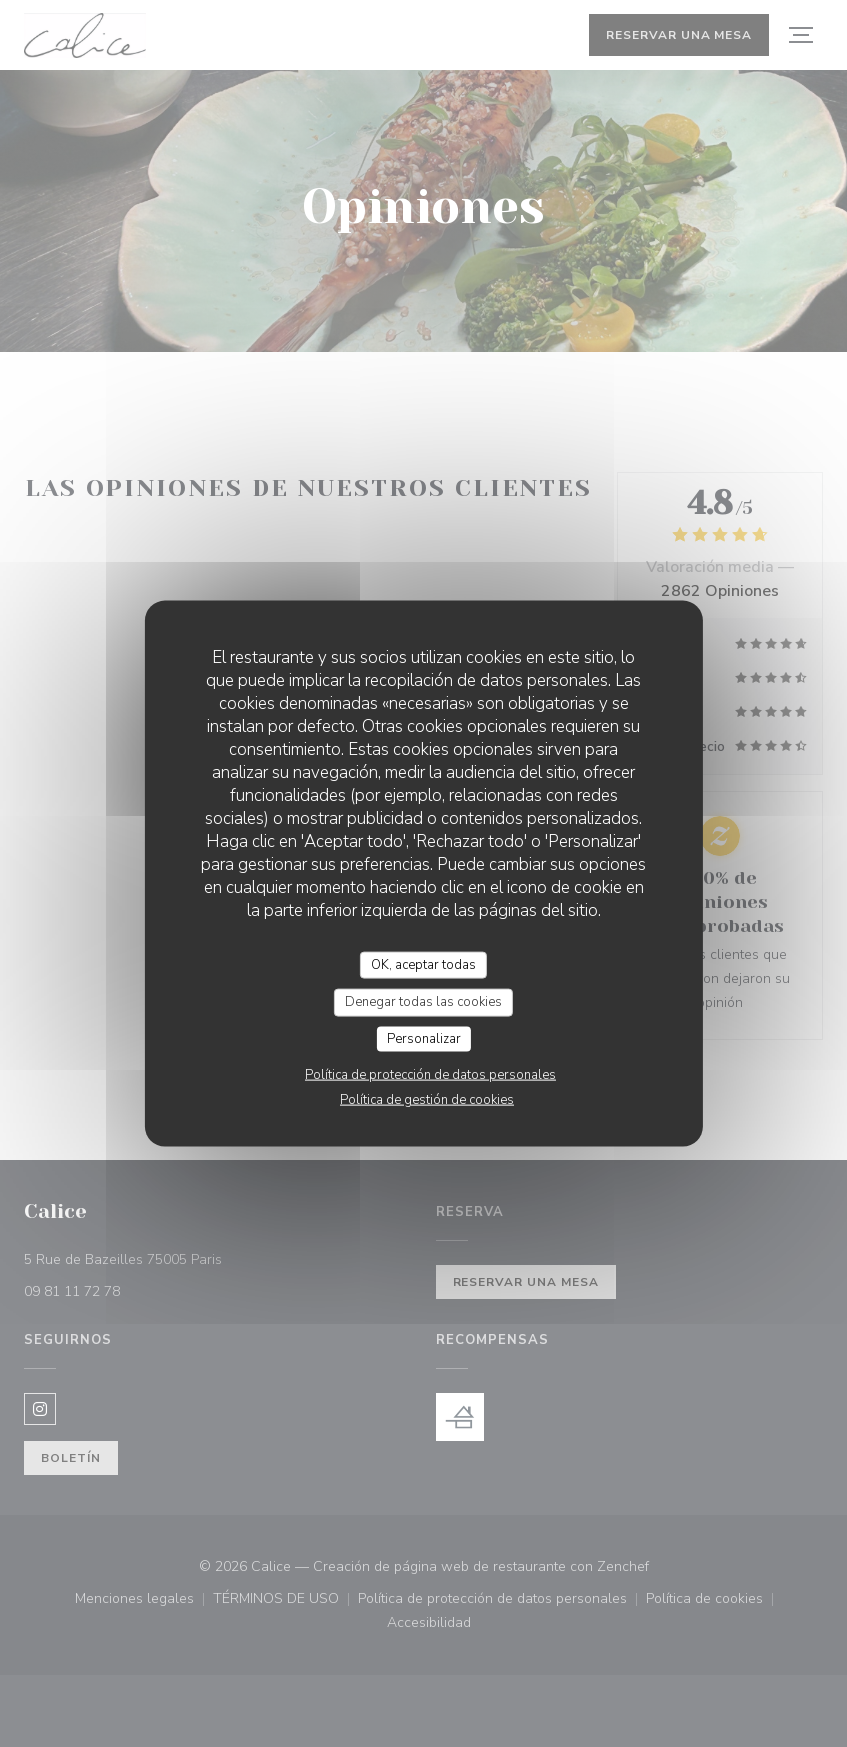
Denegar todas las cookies (423, 1002)
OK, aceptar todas (423, 964)
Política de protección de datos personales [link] (430, 1075)
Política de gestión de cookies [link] (427, 1100)
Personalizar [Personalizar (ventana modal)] (424, 1038)
